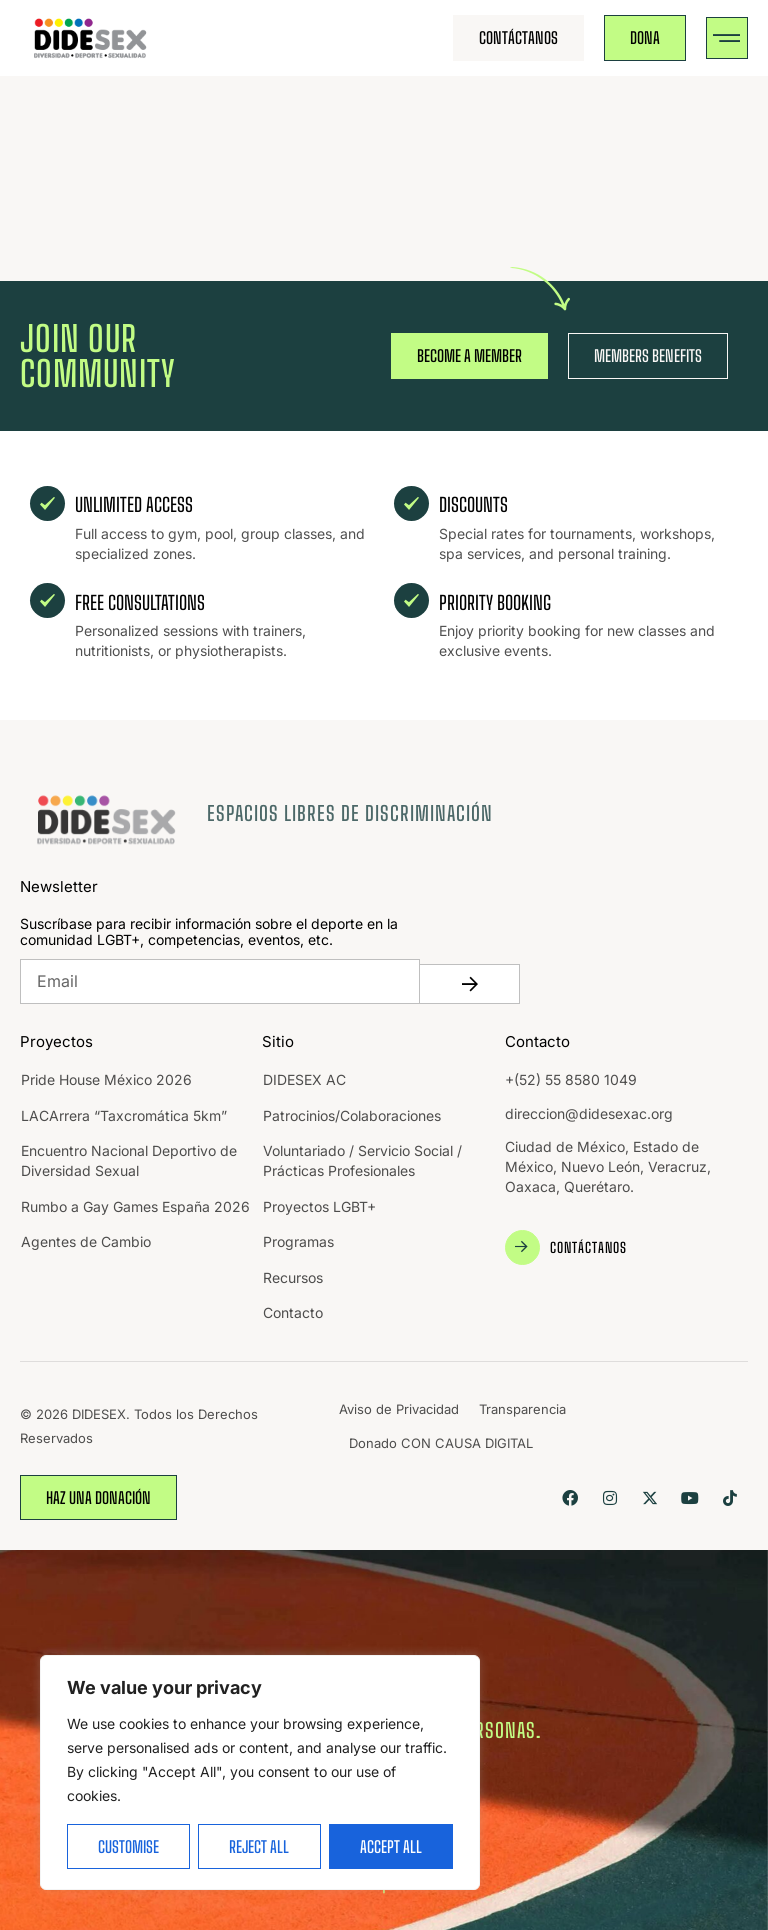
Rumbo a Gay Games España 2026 (135, 1206)
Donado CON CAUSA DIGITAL (441, 1443)
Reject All (259, 1846)
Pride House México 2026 (106, 1079)
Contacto (293, 1312)
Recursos (293, 1277)
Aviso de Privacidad (399, 1409)
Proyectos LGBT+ (319, 1206)
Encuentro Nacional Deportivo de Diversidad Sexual (129, 1160)
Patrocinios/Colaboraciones (352, 1115)
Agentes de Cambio (86, 1241)
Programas (298, 1241)
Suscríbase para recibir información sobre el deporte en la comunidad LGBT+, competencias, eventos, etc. (209, 932)
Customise (128, 1846)
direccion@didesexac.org (589, 1113)
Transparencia (522, 1409)
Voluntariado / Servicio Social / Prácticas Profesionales (362, 1160)
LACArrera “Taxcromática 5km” (124, 1115)
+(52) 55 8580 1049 (571, 1079)
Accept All (391, 1846)
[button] (727, 38)
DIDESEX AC (304, 1079)
